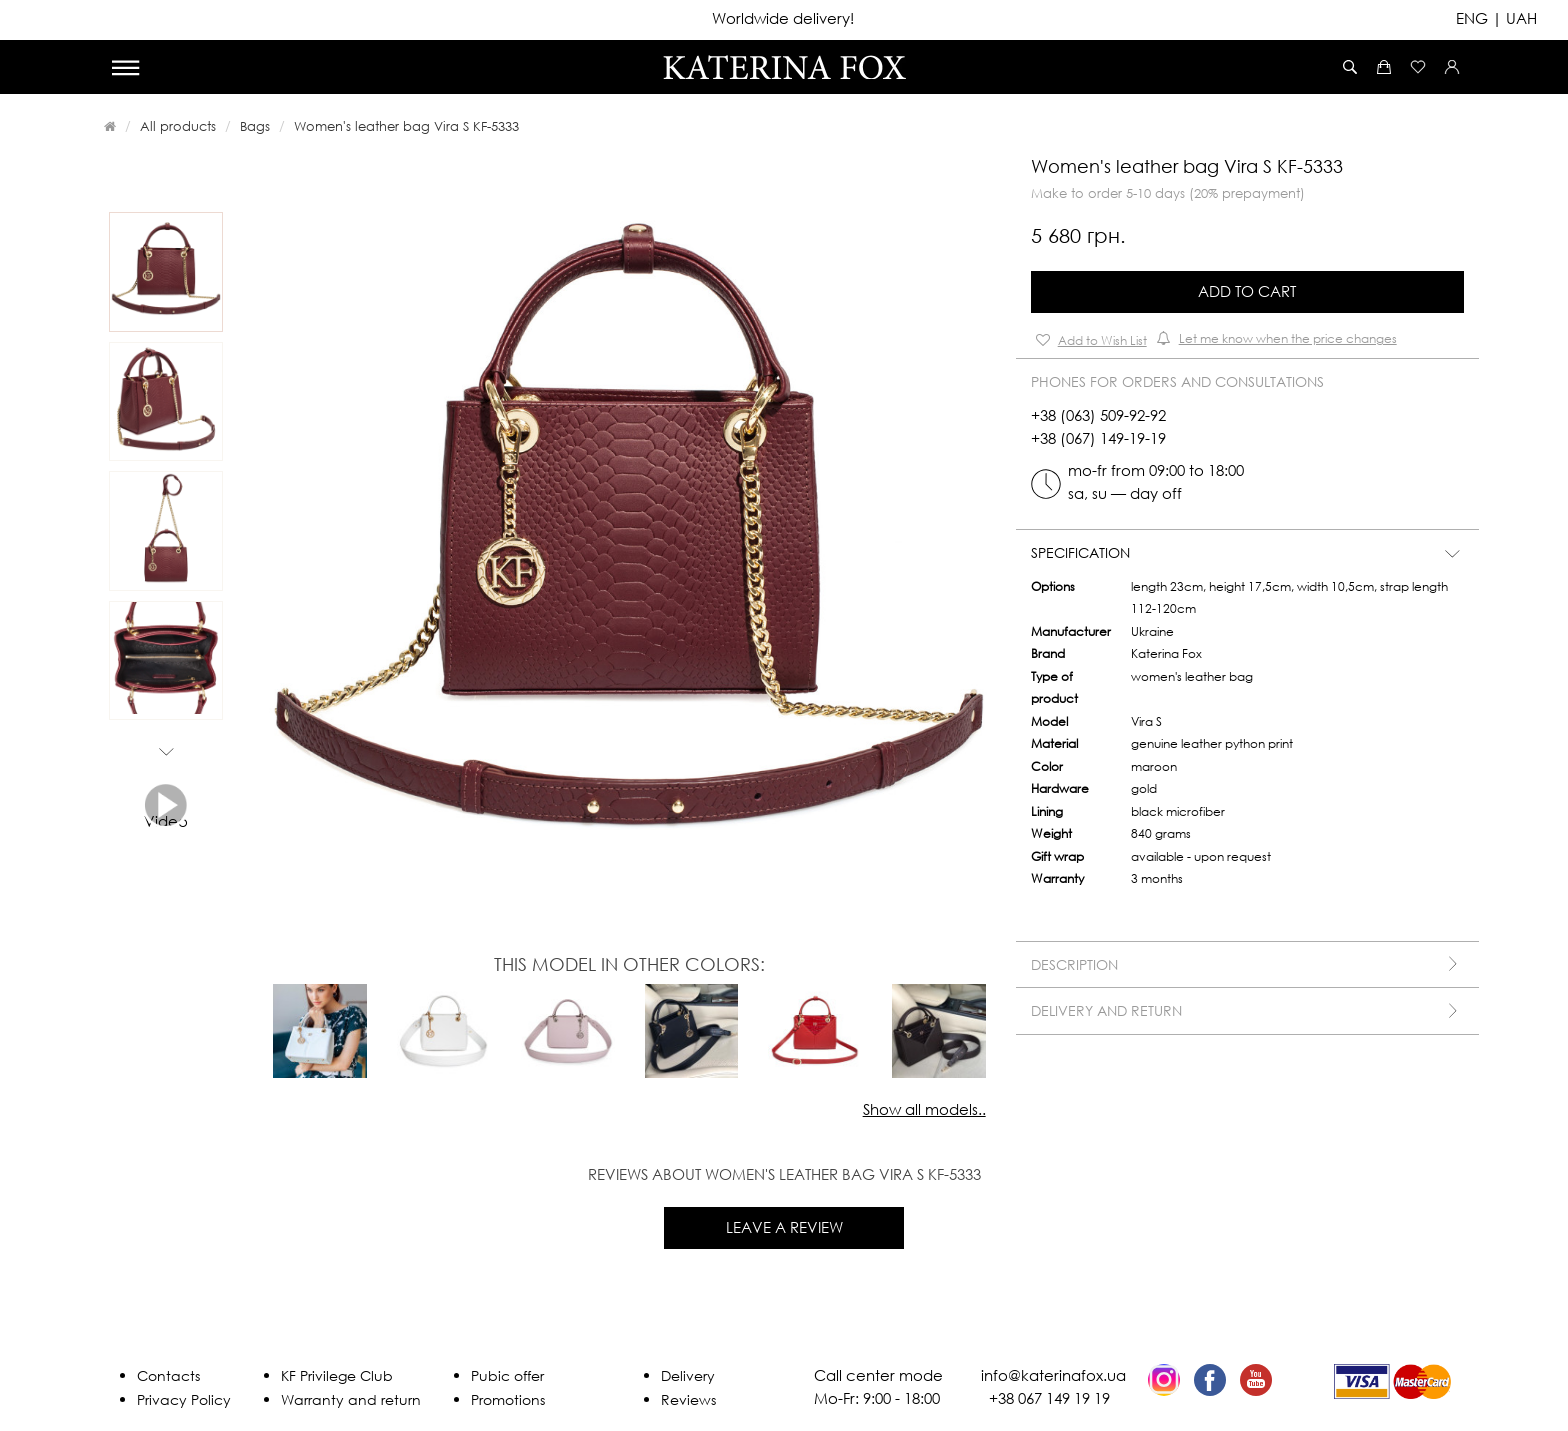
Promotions (508, 1399)
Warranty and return (351, 1399)
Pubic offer (507, 1375)
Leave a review (784, 1227)
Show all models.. (924, 1109)
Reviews (688, 1399)
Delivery (688, 1375)
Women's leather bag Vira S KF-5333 (406, 126)
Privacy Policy (184, 1399)
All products (178, 126)
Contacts (168, 1375)
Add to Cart (1247, 291)
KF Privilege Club (337, 1375)
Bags (255, 126)
